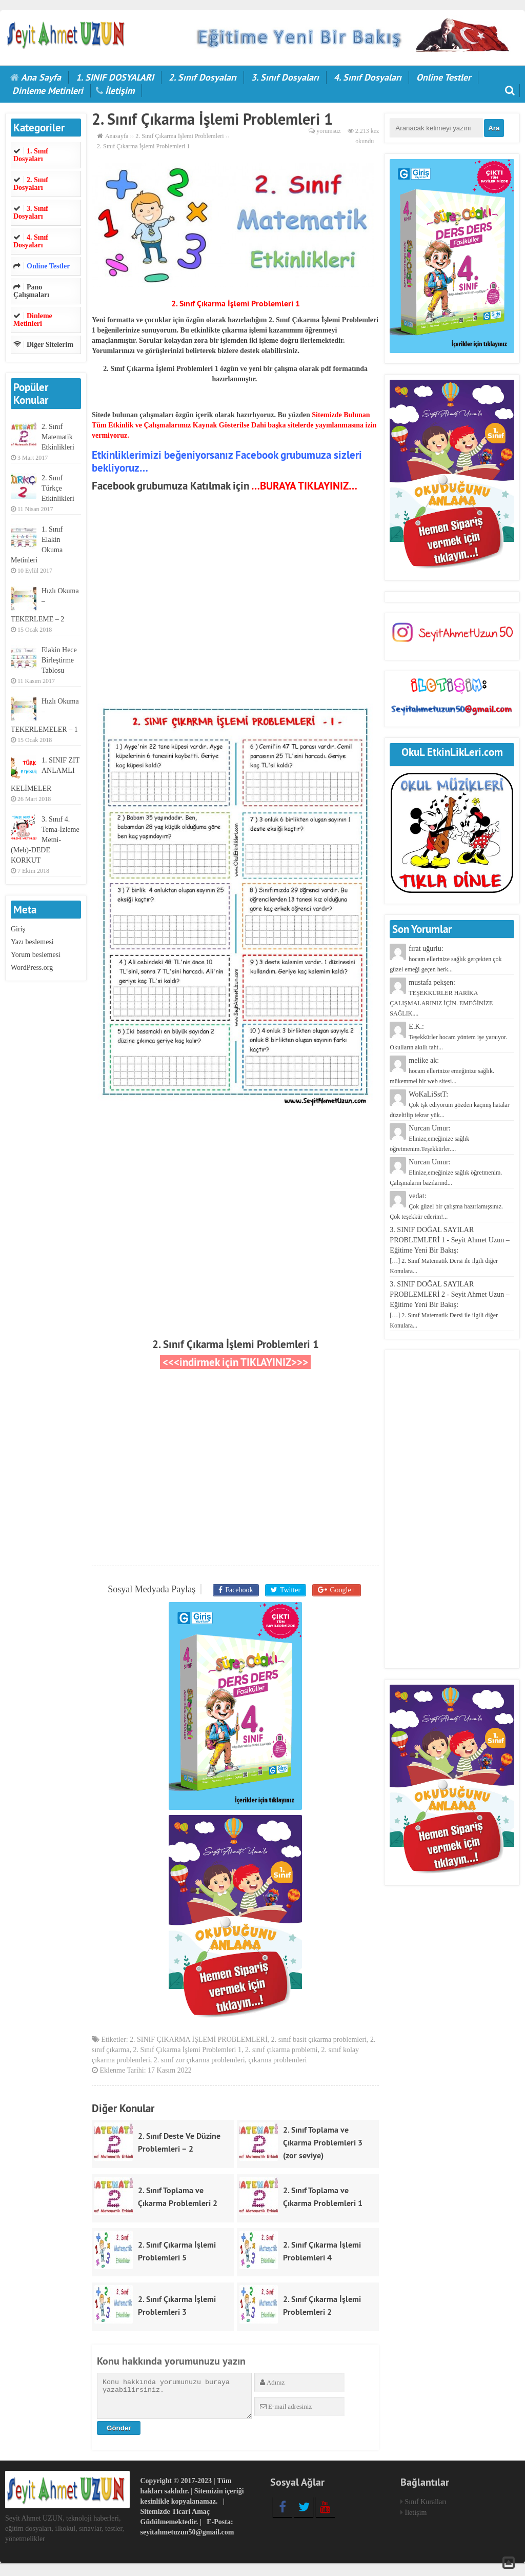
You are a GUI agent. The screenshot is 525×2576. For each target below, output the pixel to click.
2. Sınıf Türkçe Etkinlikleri (58, 488)
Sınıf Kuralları (426, 2504)
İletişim (119, 90)
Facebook (240, 1589)
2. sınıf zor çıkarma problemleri (199, 2062)
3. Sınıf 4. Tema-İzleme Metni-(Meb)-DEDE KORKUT (45, 839)
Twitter (289, 1589)
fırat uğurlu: (445, 959)
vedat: (446, 1206)
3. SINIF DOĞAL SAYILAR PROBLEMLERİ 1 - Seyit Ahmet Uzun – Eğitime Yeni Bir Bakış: (449, 1250)
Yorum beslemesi (35, 955)
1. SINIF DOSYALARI (115, 77)
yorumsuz (328, 130)
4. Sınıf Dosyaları (367, 77)
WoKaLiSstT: (449, 1104)
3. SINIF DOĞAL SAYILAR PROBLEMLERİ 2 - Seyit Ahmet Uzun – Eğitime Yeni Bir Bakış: (449, 1304)
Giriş (18, 929)
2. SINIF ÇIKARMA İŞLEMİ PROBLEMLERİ (199, 2041)
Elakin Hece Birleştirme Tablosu (59, 660)
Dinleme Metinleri (47, 90)
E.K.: (448, 1037)
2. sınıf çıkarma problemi (281, 2052)
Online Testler (443, 77)
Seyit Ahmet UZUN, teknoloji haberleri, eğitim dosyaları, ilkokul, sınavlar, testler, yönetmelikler (64, 2531)
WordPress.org (32, 967)
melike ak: (442, 1071)
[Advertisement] (235, 607)
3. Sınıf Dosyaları (285, 77)
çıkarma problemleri (278, 2062)
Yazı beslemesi (32, 942)
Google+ (339, 1589)
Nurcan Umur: (429, 1138)
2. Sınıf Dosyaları (202, 77)
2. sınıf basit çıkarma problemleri (319, 2041)
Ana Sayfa (41, 77)
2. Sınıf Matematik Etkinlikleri (58, 437)
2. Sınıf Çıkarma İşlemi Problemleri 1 (235, 1344)
